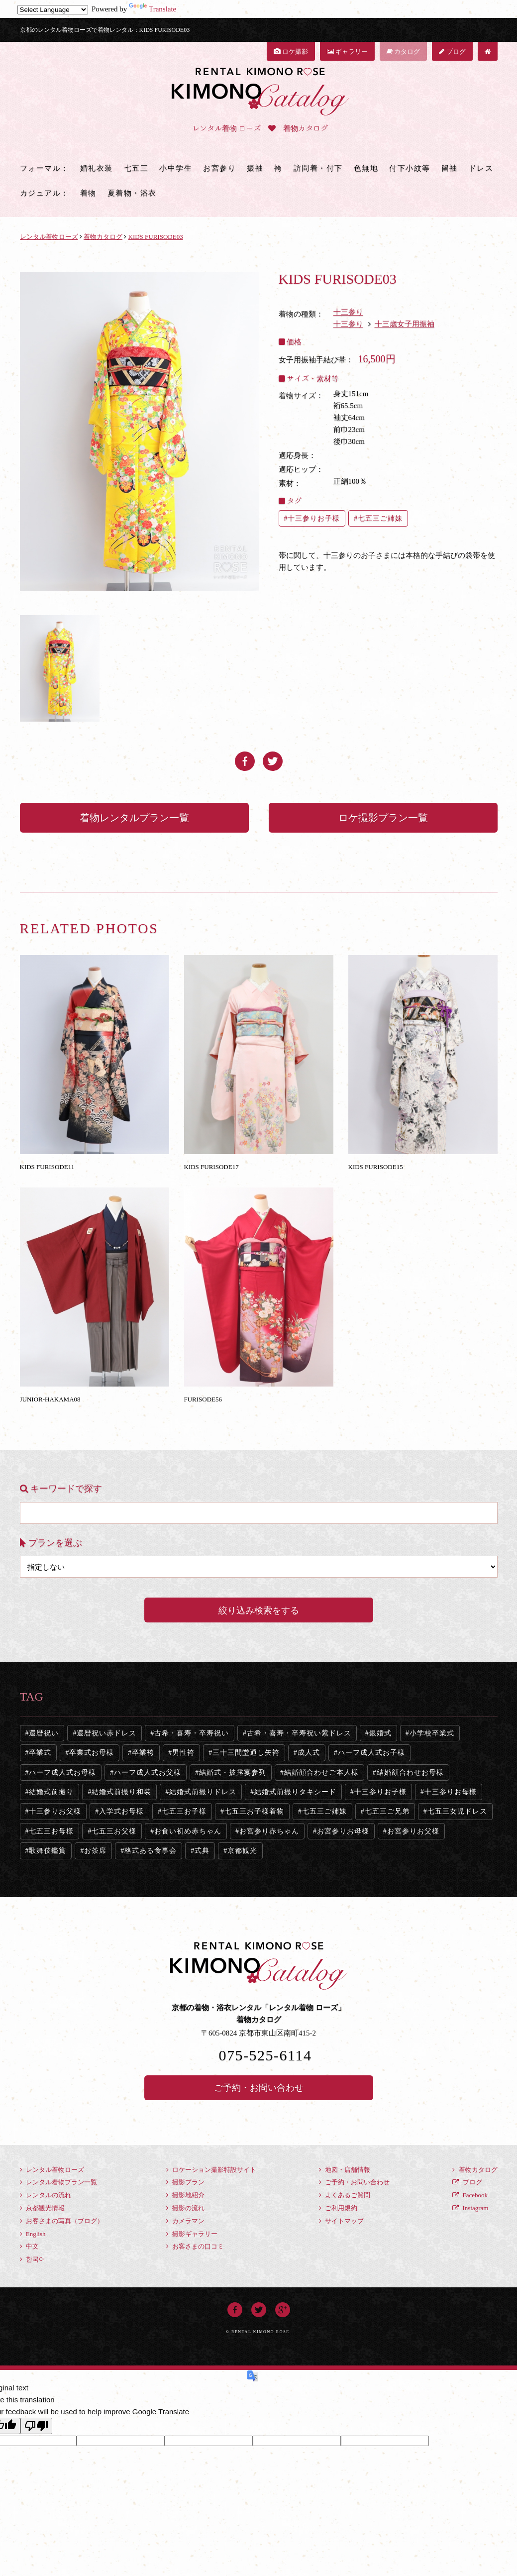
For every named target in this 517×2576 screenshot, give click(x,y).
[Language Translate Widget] (52, 9)
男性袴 (183, 1752)
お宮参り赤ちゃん (269, 1831)
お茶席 (95, 1850)
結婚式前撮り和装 (121, 1792)
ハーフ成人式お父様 (147, 1772)
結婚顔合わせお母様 (410, 1772)
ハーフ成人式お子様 (371, 1752)
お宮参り (219, 168)
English (33, 2234)
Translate (152, 9)
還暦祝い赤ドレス (106, 1733)
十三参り (348, 312)
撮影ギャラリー (191, 2234)
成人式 (309, 1752)
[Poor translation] (36, 2426)
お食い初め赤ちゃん (187, 1831)
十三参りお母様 (450, 1792)
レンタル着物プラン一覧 (58, 2182)
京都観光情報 (42, 2208)
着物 (88, 193)
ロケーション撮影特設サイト (211, 2169)
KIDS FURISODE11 (94, 1063)
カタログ (403, 51)
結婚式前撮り (51, 1792)
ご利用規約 (338, 2208)
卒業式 (40, 1752)
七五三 (136, 168)
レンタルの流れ (45, 2195)
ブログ (452, 51)
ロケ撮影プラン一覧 (383, 817)
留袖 (449, 168)
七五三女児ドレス (457, 1811)
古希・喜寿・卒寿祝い (191, 1733)
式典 (202, 1850)
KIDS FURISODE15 (423, 1063)
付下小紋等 (409, 168)
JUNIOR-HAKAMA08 (94, 1295)
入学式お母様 (121, 1811)
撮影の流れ (185, 2208)
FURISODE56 (258, 1295)
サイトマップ (341, 2221)
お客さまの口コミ (195, 2246)
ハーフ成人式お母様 (62, 1772)
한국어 (32, 2259)
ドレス (481, 168)
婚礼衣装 (96, 168)
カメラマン (185, 2221)
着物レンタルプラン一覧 (134, 817)
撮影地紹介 (185, 2195)
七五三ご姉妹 (380, 518)
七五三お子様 (184, 1811)
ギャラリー (347, 51)
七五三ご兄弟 (387, 1811)
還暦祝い (44, 1733)
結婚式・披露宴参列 (232, 1772)
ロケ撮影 (291, 51)
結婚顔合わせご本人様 (321, 1772)
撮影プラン (185, 2182)
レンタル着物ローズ (52, 2169)
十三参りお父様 (55, 1811)
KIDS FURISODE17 (258, 1063)
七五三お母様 (51, 1831)
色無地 (366, 168)
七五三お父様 (114, 1831)
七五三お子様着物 (254, 1811)
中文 (29, 2246)
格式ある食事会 (150, 1850)
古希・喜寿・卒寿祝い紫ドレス (299, 1733)
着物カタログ (474, 2169)
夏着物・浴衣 (132, 193)
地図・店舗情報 (344, 2169)
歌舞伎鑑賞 (47, 1850)
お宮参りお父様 (413, 1831)
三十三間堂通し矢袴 (246, 1752)
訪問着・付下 (318, 168)
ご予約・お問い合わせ (259, 2088)
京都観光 (242, 1850)
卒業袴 (143, 1752)
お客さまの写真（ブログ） (61, 2221)
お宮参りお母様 (343, 1831)
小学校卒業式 (432, 1733)
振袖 (255, 168)
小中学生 (175, 168)
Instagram (470, 2208)
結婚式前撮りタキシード (295, 1792)
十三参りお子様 (314, 518)
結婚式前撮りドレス (202, 1792)
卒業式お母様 (91, 1752)
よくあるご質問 (344, 2195)
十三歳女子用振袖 (404, 324)
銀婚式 (380, 1733)
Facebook (470, 2195)
